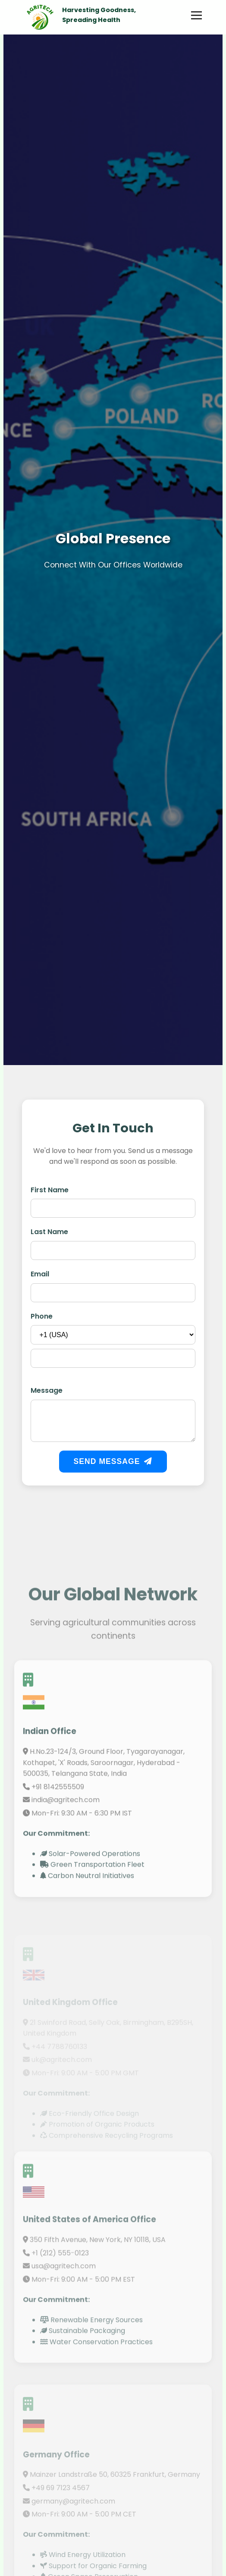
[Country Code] (113, 1335)
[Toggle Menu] (196, 15)
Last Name (49, 1233)
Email (40, 1275)
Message (47, 1391)
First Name (50, 1190)
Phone (42, 1317)
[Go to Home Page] (38, 15)
